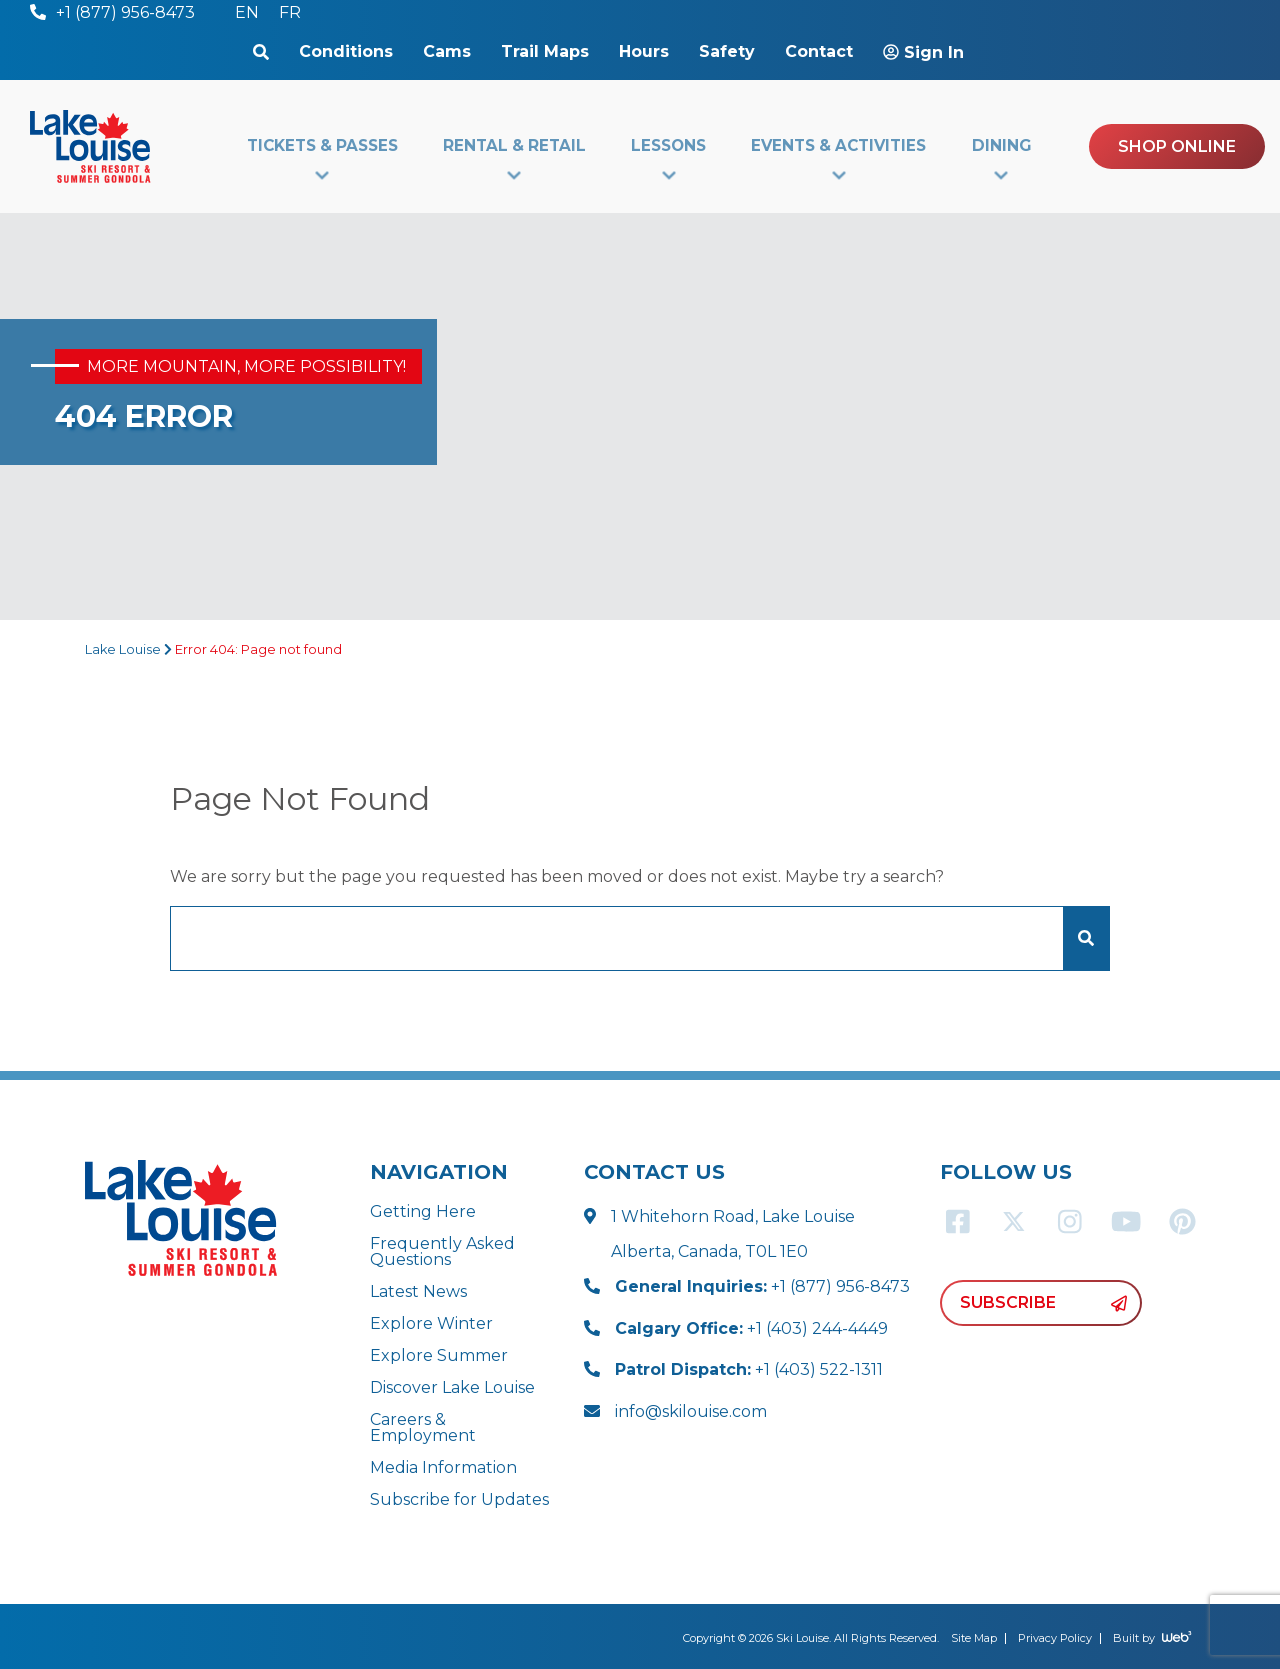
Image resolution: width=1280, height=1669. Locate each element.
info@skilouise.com (691, 1411)
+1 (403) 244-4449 (751, 1328)
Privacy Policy (1055, 1638)
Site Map (974, 1638)
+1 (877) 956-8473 (762, 1286)
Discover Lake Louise (452, 1387)
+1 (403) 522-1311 (749, 1369)
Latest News (418, 1291)
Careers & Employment (423, 1427)
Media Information (443, 1467)
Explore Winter (431, 1323)
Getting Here (423, 1211)
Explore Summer (439, 1355)
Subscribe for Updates (459, 1499)
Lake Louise (123, 649)
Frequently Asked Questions (442, 1251)
